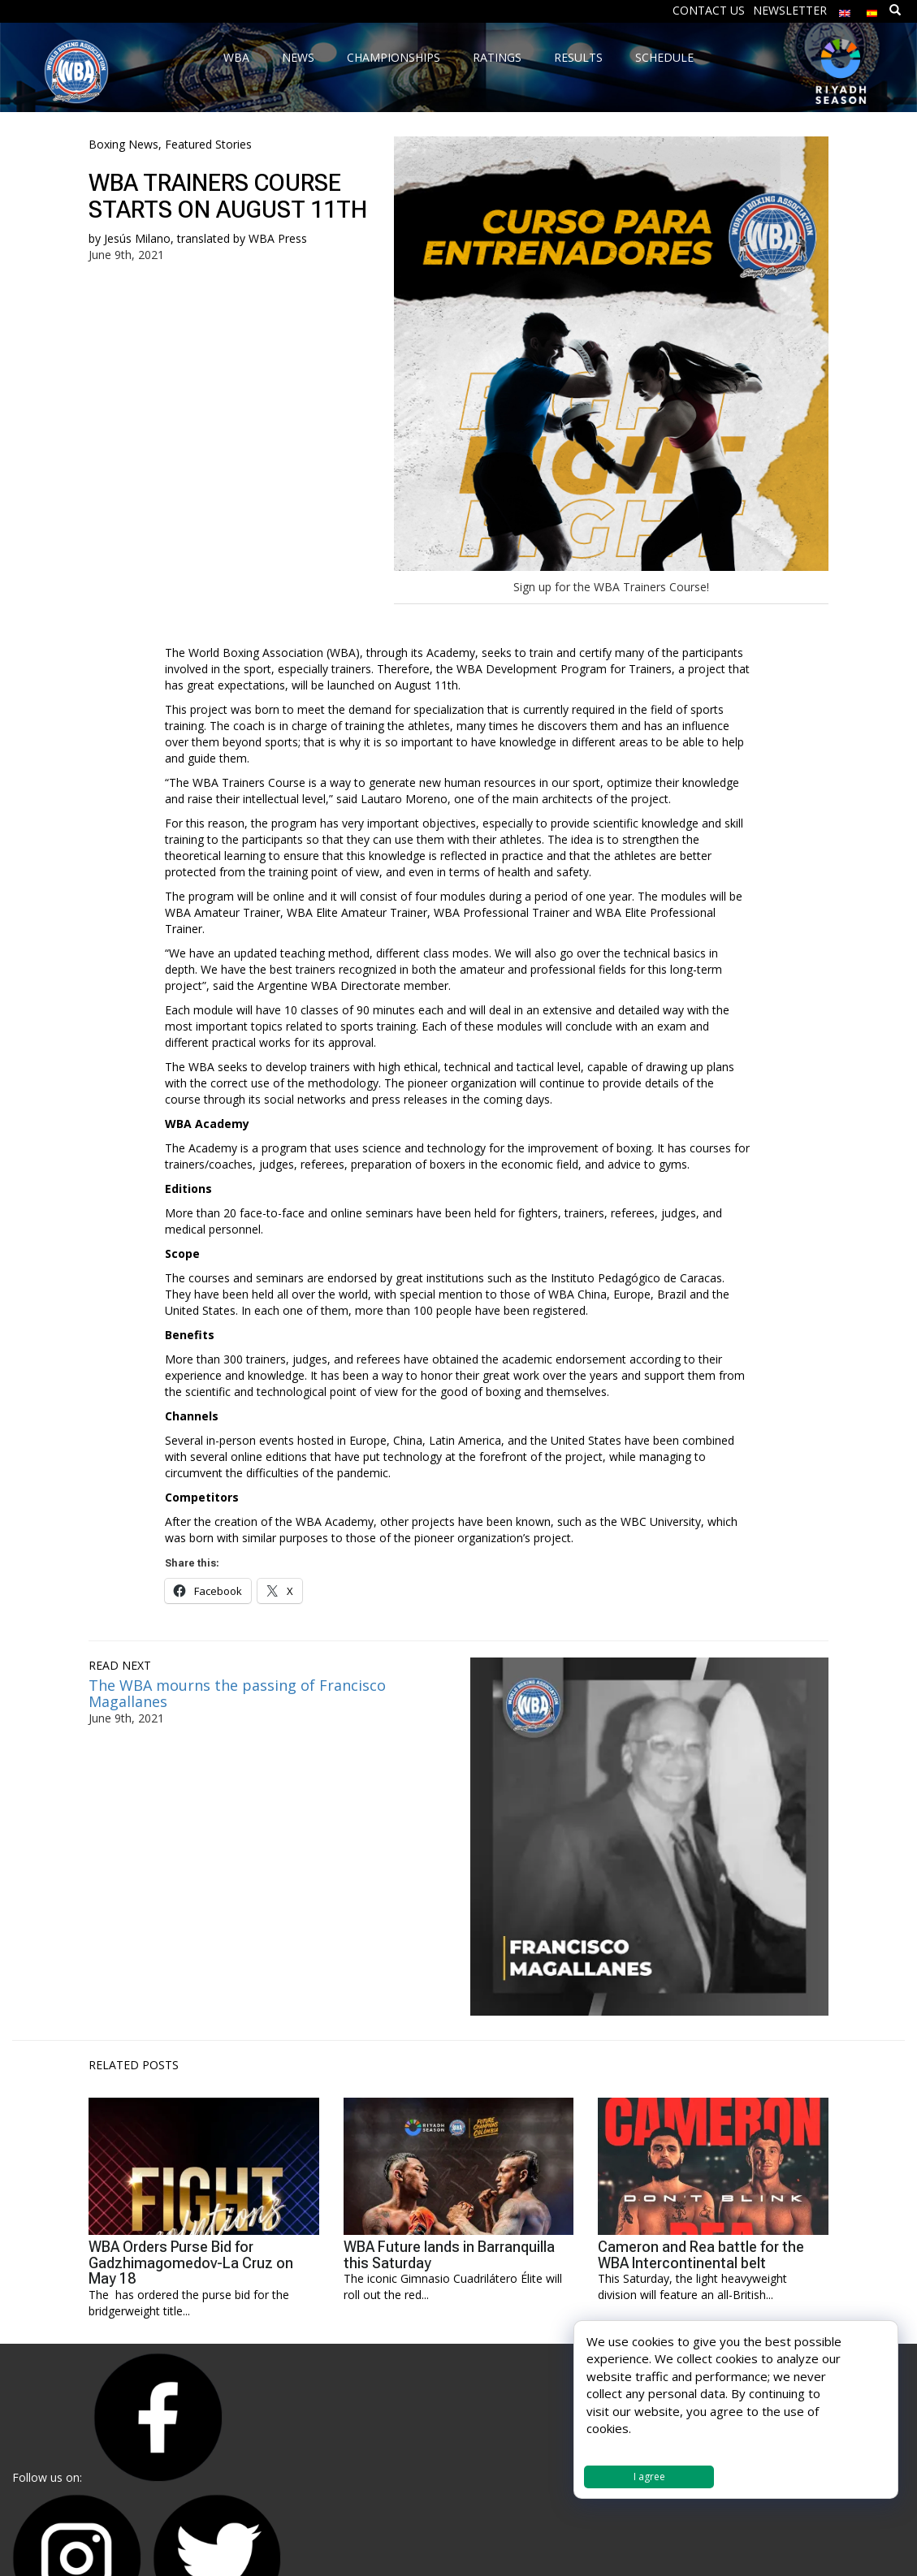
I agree (649, 2476)
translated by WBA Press (242, 238)
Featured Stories (208, 144)
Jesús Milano (137, 238)
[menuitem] (845, 9)
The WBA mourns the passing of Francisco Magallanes (237, 1693)
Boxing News (123, 144)
